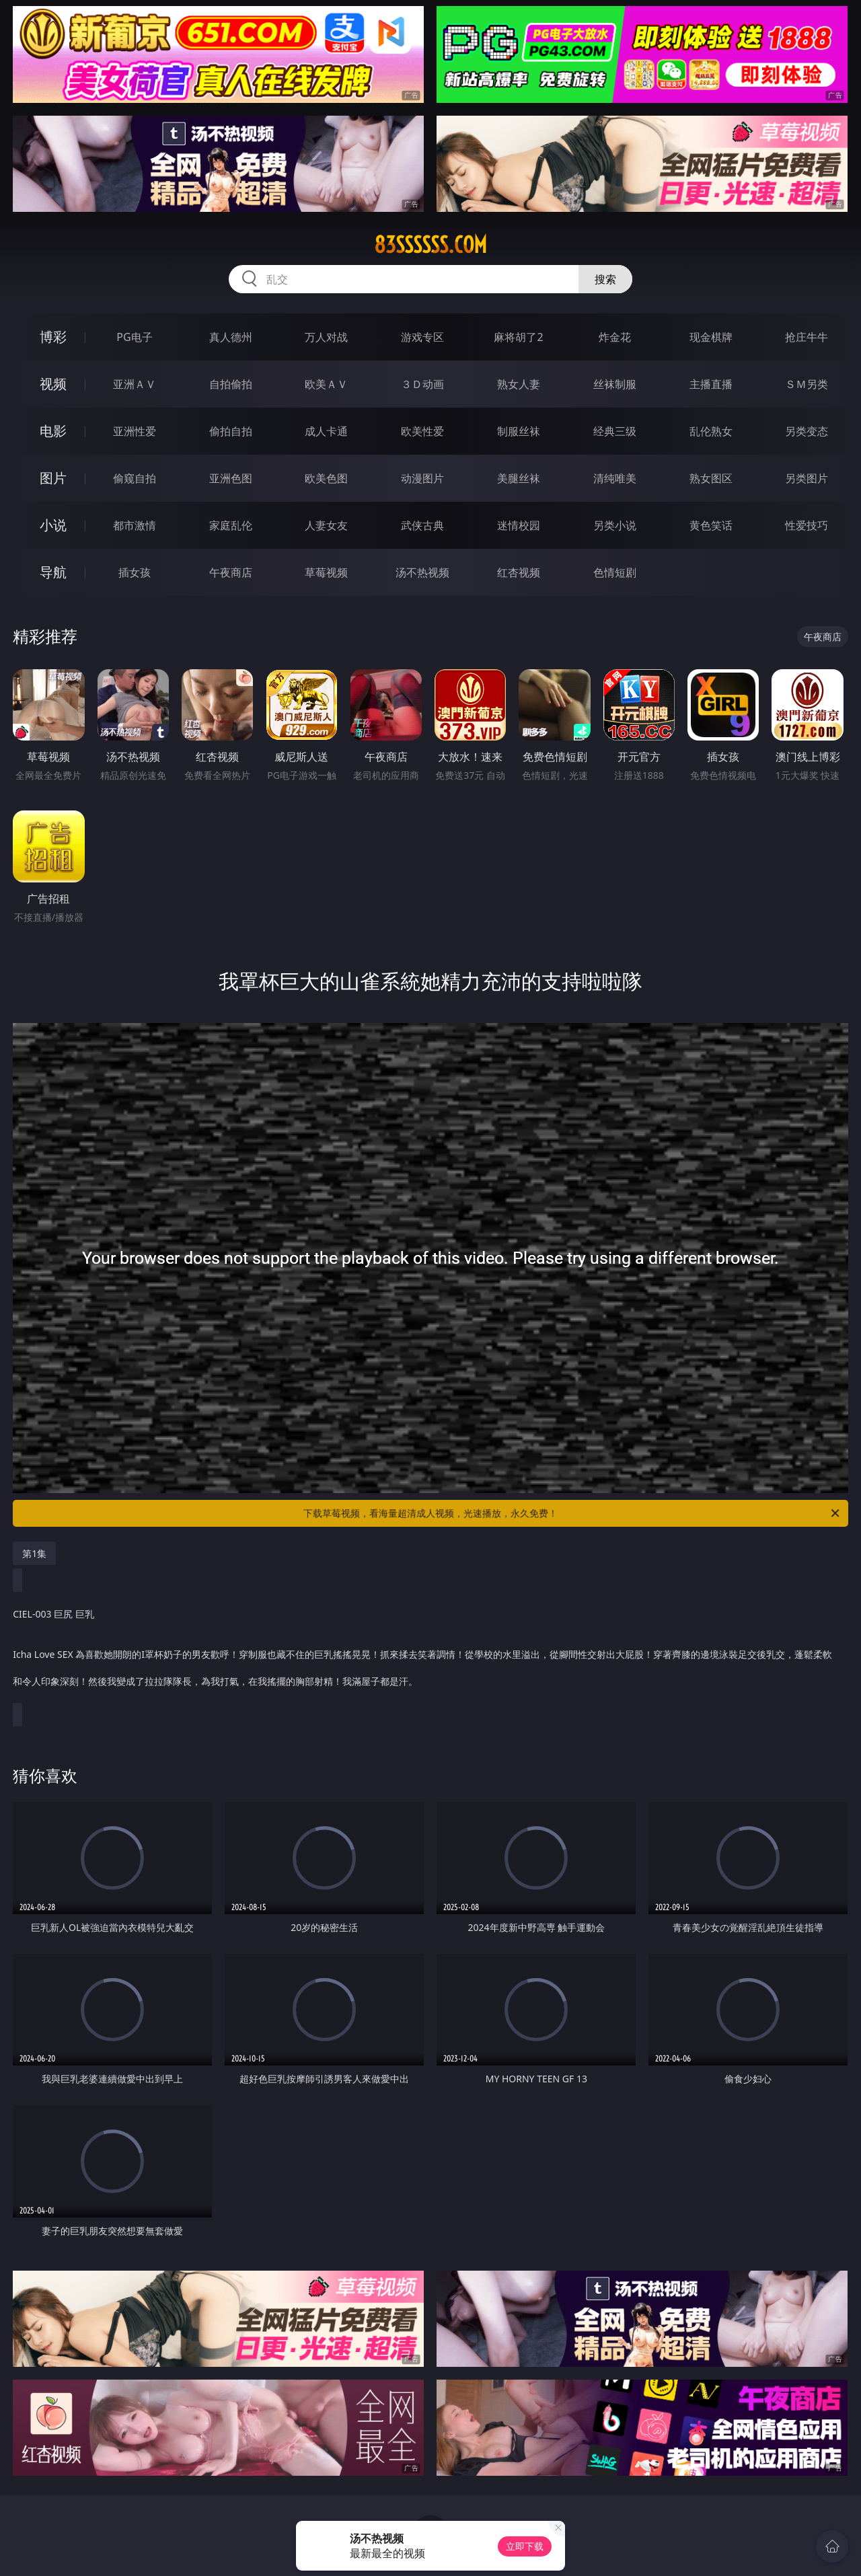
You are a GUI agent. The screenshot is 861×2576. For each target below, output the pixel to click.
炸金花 (615, 337)
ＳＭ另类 (806, 384)
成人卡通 (326, 431)
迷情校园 (518, 525)
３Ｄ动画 (422, 384)
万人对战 (326, 337)
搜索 (605, 279)
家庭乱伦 (230, 525)
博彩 (53, 337)
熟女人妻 (518, 384)
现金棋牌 (711, 337)
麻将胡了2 (518, 337)
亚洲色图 (230, 478)
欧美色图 (326, 478)
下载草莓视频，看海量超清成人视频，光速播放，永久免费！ (572, 1513)
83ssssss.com (430, 244)
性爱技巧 (806, 525)
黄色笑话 (711, 525)
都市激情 (134, 525)
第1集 (34, 1553)
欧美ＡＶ (326, 384)
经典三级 (614, 431)
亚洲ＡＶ (134, 384)
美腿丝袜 (518, 478)
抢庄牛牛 (806, 337)
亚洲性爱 (134, 431)
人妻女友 (326, 525)
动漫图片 (422, 478)
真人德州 (230, 337)
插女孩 (134, 572)
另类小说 (614, 525)
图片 (53, 478)
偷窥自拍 (134, 478)
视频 (53, 384)
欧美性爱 (422, 431)
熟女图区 (711, 478)
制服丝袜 (518, 431)
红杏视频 (518, 572)
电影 (53, 431)
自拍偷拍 (230, 384)
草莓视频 (326, 572)
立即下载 (525, 2546)
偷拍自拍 (230, 431)
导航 (53, 572)
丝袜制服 (614, 384)
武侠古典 (422, 525)
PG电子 (134, 337)
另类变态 (806, 431)
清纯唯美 (614, 478)
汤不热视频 (422, 572)
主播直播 (711, 384)
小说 (53, 525)
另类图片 (806, 478)
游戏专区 (422, 337)
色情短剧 (614, 572)
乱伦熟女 (711, 431)
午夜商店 (230, 572)
